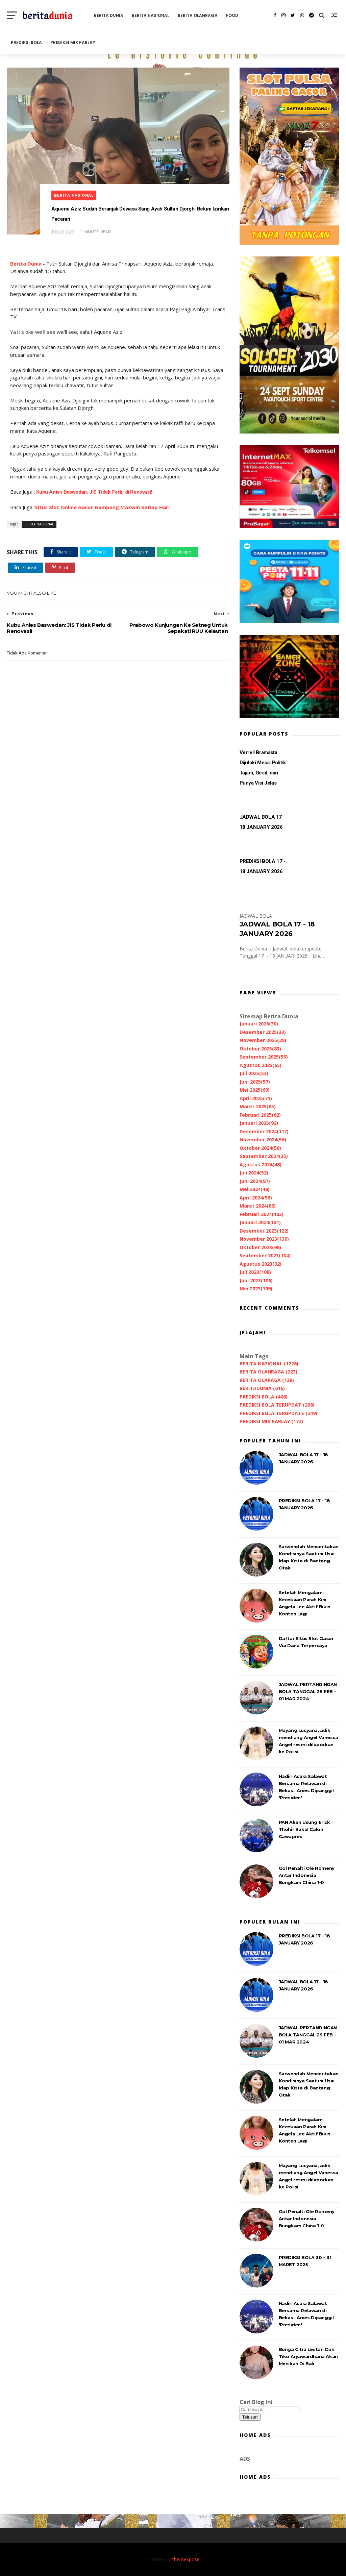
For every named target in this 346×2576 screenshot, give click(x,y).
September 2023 (265, 1255)
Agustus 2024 (260, 1164)
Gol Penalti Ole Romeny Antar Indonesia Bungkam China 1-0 (307, 1875)
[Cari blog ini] (269, 2409)
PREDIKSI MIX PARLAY (72, 42)
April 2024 (256, 1197)
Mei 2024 (255, 1189)
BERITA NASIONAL (150, 15)
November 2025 (263, 1040)
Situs (41, 507)
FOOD (232, 15)
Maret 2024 (258, 1206)
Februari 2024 (261, 1214)
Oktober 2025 (260, 1048)
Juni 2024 (255, 1181)
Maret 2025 (258, 1106)
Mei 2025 (255, 1090)
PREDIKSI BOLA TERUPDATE (278, 1413)
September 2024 (264, 1156)
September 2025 (264, 1057)
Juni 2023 (256, 1280)
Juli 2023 (255, 1272)
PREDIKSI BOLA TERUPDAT (277, 1405)
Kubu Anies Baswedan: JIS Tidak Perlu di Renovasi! (94, 492)
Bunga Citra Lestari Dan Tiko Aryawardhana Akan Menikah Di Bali (308, 2356)
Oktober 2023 (260, 1247)
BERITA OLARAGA (267, 1380)
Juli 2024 (254, 1172)
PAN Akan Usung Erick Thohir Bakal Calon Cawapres (304, 1829)
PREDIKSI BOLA (26, 42)
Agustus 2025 (260, 1065)
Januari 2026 (259, 1023)
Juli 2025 (254, 1073)
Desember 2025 (263, 1032)
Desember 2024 (264, 1131)
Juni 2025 (255, 1082)
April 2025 (256, 1098)
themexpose (186, 2559)
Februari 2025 (260, 1115)
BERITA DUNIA (108, 15)
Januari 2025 (259, 1123)
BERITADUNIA (262, 1388)
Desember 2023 (264, 1231)
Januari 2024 (260, 1222)
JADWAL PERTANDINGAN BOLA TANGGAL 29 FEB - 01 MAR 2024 (308, 1691)
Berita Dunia (26, 263)
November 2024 (263, 1139)
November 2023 (264, 1239)
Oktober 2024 (260, 1148)
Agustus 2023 (260, 1264)
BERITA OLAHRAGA (198, 15)
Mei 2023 (256, 1288)
